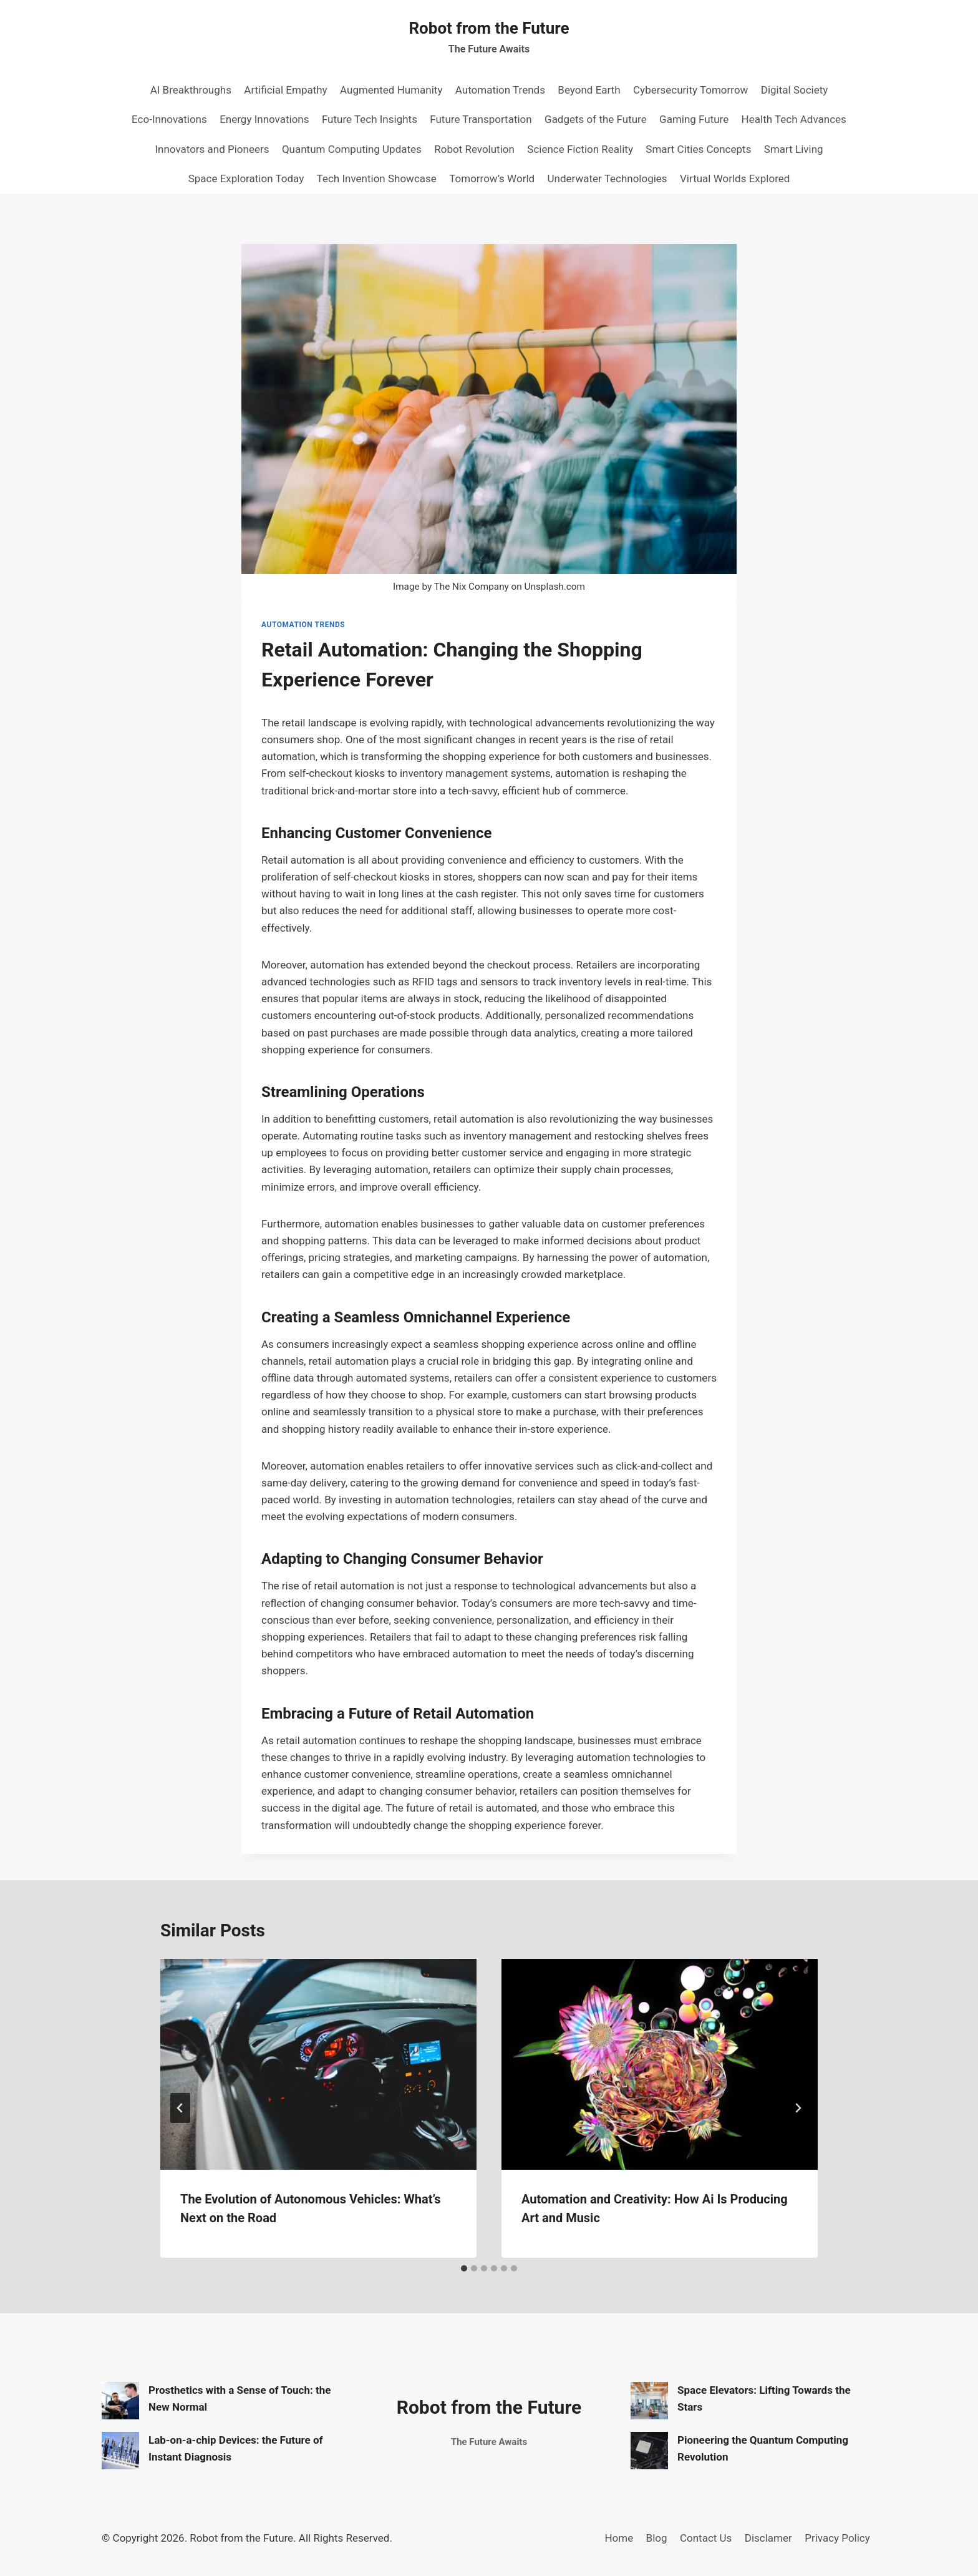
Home (618, 2538)
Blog (656, 2538)
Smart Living (793, 149)
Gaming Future (694, 119)
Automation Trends (500, 90)
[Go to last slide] (180, 2108)
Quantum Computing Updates (352, 149)
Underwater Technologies (607, 178)
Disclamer (768, 2538)
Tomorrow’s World (492, 178)
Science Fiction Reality (580, 149)
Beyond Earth (589, 90)
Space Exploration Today (246, 178)
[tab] (464, 2268)
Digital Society (794, 90)
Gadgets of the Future (596, 119)
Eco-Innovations (169, 119)
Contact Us (706, 2538)
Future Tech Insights (369, 119)
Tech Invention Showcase (377, 178)
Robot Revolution (474, 149)
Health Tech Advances (794, 119)
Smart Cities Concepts (698, 149)
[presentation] (318, 2064)
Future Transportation (480, 119)
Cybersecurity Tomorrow (690, 90)
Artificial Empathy (285, 90)
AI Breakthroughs (190, 90)
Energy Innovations (264, 119)
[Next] (798, 2108)
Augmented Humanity (391, 90)
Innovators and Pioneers (212, 149)
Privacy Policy (837, 2538)
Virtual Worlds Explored (735, 178)
